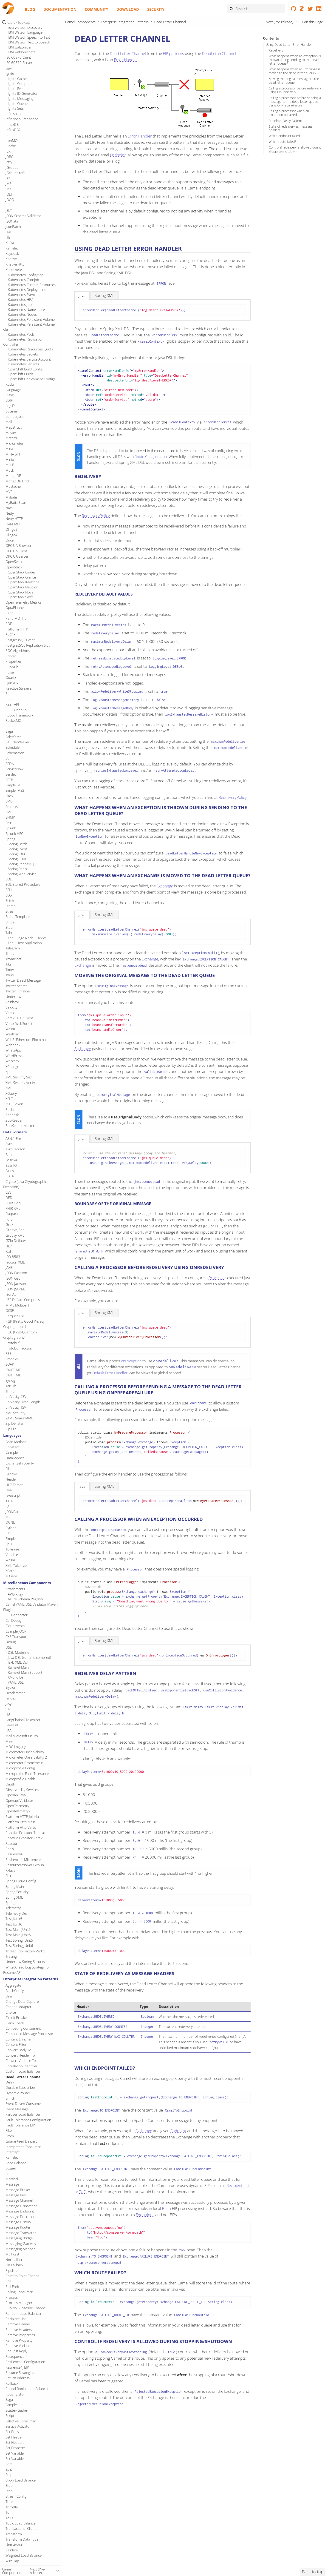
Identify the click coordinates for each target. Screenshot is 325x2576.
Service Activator (18, 2426)
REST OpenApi (16, 709)
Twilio (10, 974)
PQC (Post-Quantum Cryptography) (20, 1335)
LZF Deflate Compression (25, 1299)
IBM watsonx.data (21, 51)
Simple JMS (14, 785)
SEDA (10, 763)
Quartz (11, 677)
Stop (9, 2485)
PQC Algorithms (18, 650)
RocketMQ (13, 720)
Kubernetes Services (23, 364)
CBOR (10, 1175)
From (10, 2135)
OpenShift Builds (20, 373)
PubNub (12, 666)
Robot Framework (19, 715)
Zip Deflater (15, 1423)
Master (11, 432)
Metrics (11, 437)
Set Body (12, 2431)
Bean (9, 1996)
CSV (8, 1192)
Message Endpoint (20, 2211)
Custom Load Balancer (23, 2071)
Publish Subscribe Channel (26, 2307)
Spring (10, 838)
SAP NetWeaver (17, 742)
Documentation (59, 9)
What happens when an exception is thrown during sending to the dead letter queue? (295, 60)
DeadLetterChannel (219, 53)
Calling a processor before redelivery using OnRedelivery (295, 90)
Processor (217, 1277)
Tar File (11, 1385)
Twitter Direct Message (23, 980)
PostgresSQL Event (20, 639)
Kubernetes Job (20, 304)
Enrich (10, 2098)
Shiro (10, 1875)
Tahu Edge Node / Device (27, 937)
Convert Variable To (21, 2060)
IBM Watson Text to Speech (29, 42)
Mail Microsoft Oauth (22, 1735)
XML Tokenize (16, 1565)
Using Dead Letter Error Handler (289, 45)
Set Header (14, 2437)
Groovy (11, 1473)
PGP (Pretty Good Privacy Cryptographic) (24, 1324)
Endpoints (144, 2214)
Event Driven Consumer (24, 2103)
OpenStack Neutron (23, 587)
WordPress (14, 1055)
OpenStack (14, 567)
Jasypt (10, 1703)
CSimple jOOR (16, 1631)
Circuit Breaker (17, 2017)
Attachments (15, 1588)
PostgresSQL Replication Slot (28, 645)
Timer (10, 969)
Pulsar (10, 672)
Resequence (15, 2356)
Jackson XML (15, 1262)
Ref (8, 693)
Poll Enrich (14, 2286)
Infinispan (13, 113)
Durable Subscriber (20, 2087)
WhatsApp (13, 1050)
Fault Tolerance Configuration (28, 2119)
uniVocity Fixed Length (23, 1401)
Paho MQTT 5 (16, 618)
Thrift (10, 953)
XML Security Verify (20, 1082)
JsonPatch (13, 226)
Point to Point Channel (23, 2275)
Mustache (13, 486)
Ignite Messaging (21, 98)
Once (10, 540)
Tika (8, 964)
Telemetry (13, 1907)
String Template (18, 916)
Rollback (12, 2383)
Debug (11, 1641)
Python (11, 1527)
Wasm (10, 1028)
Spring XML (14, 1897)
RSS (8, 725)
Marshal (12, 2178)
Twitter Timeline (18, 991)
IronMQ (11, 140)
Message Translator (21, 2232)
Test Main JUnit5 (18, 1929)
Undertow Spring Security (25, 1961)
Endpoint (118, 155)
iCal (8, 1251)
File (8, 1468)
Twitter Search (17, 985)
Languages (12, 1435)
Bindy (10, 1170)
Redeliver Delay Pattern (285, 121)
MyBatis (11, 497)
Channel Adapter (18, 2006)
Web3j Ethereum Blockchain (27, 1039)
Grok (9, 1224)
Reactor (11, 1843)
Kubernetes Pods (21, 334)
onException (131, 1361)
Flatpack (12, 1213)
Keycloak (12, 253)
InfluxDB (12, 124)
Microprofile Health (20, 1778)
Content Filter (16, 2044)
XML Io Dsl (16, 1677)
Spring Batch (17, 843)
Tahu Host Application (25, 942)
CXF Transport (17, 1636)
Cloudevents (15, 1625)
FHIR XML (13, 1208)
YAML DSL (16, 1682)
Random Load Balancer (24, 2313)
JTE (8, 237)
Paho (10, 613)
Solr (8, 822)
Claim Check (15, 2023)
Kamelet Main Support (25, 1672)
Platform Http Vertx (21, 1827)
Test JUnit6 (14, 1924)
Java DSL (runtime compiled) (29, 1657)
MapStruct (14, 427)
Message (12, 2184)
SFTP (9, 779)
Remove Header (18, 2324)
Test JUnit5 (14, 1918)
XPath (10, 1570)
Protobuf (13, 1342)
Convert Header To (20, 2055)
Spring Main (15, 1886)
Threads (12, 2501)
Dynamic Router (18, 2092)
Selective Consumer (21, 2421)
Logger (11, 2168)
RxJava (10, 1870)
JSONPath (13, 1511)
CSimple (12, 1452)
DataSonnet (15, 1457)
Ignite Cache (17, 78)
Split (9, 2469)
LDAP (10, 394)
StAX (9, 895)
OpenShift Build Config (25, 369)
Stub (9, 927)
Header (11, 1479)
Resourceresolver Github (25, 1864)
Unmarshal (14, 2544)
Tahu (9, 932)
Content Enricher (19, 2039)
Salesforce (13, 736)
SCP (8, 758)
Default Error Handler (109, 1372)
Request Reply (16, 2350)
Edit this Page (312, 22)
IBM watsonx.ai (19, 47)
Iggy (9, 68)
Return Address (18, 2377)
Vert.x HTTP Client (19, 1017)
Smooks (12, 806)
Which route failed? (282, 142)
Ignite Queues (18, 103)
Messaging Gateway (21, 2243)
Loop (10, 2173)
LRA (8, 1730)
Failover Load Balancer (23, 2114)
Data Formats (15, 1132)
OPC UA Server (17, 556)
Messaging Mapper (20, 2248)
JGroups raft (15, 172)
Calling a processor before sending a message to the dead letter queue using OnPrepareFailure (295, 101)
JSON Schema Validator (23, 215)
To (7, 2512)
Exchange (165, 885)
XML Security (15, 1412)
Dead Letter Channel (24, 2076)
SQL (9, 879)
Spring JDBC (17, 854)
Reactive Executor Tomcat (25, 1832)
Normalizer (14, 2259)
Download (127, 9)
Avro (9, 1143)
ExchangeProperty (20, 1463)
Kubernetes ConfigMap (25, 274)
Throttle (12, 2507)
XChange (12, 1066)
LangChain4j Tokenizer (23, 1719)
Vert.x (10, 1012)
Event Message (17, 2109)
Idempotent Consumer (23, 2146)
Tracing (11, 1956)
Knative (11, 258)
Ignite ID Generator (23, 93)
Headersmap (15, 1692)
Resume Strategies (20, 2372)
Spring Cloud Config (21, 1880)
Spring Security (17, 1891)
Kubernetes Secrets (23, 354)
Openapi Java (16, 1794)
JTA (8, 1714)
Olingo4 (11, 534)
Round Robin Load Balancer (27, 2388)
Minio (10, 459)
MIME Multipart (17, 1305)
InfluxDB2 (13, 129)
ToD (82, 2191)
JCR (8, 151)
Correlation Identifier (21, 2066)
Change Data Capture (22, 2001)
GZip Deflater (16, 1240)
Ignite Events (17, 88)
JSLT (9, 210)
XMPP (10, 1087)
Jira (8, 178)
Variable (12, 1554)
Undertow (13, 996)
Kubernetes (14, 269)
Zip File (11, 1428)
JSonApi (11, 1294)
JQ (7, 1506)
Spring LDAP (17, 858)
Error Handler (126, 59)
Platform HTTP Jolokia (22, 1816)
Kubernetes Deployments (27, 289)
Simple (11, 1538)
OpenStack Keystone (24, 582)
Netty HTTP (14, 518)
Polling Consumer (19, 2291)
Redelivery (276, 50)
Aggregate (13, 1985)
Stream (11, 911)
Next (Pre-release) (279, 22)
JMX (8, 188)
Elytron (11, 1687)
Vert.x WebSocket (19, 1023)
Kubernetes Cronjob (23, 279)
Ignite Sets (16, 108)
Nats (9, 507)
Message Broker (18, 2189)
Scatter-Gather (17, 2410)
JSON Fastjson (16, 1272)
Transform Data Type (22, 2539)
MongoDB (13, 475)
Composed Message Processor (29, 2033)
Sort (9, 2464)
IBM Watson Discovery (25, 27)
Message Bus (16, 2195)
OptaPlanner (15, 607)
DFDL (10, 1197)
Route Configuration (151, 456)
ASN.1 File (13, 1138)
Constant (13, 1447)
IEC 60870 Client (18, 57)
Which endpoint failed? (285, 136)
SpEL (9, 1543)
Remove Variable (18, 2345)
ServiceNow (14, 768)
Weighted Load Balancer (24, 2555)
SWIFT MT (13, 1369)
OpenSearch (15, 561)
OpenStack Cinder (21, 572)
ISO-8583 (13, 1256)
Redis (10, 1848)
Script (10, 2415)
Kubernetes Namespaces (27, 309)
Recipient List (16, 2318)
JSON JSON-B (15, 1289)
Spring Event (17, 848)
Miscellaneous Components (27, 1582)
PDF (9, 623)
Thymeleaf (13, 958)
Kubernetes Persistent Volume (31, 319)
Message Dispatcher (21, 2205)
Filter (9, 2130)
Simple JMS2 (15, 790)
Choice (11, 2012)
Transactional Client (21, 2528)
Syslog (10, 1380)
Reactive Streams (19, 688)
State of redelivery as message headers (291, 128)
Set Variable (15, 2453)
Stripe (10, 922)
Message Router (18, 2227)
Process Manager (19, 2302)
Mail (9, 421)
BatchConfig (15, 1990)
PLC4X (10, 634)
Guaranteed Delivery (21, 2141)
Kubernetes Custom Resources (32, 284)
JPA (8, 204)
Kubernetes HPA (20, 299)
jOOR (9, 1500)
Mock (10, 470)
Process (12, 2297)
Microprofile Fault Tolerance (27, 1773)
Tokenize (12, 1549)
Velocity (11, 1007)
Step (9, 2474)
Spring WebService (22, 873)
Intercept (13, 2152)
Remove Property (19, 2340)
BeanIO (11, 1165)
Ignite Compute (19, 83)
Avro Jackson (15, 1149)
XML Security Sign (19, 1077)
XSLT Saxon (14, 1103)
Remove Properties (20, 2334)
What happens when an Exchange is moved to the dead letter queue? (294, 71)
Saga (9, 731)
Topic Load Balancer (21, 2523)
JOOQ (10, 199)
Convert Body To (18, 2049)
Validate (12, 2550)
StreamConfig (16, 2496)
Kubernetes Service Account (29, 359)
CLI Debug (14, 1620)
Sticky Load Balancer (21, 2480)
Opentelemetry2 (18, 1811)
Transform (14, 2533)
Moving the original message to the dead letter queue (294, 81)
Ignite (10, 73)
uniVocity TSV (16, 1407)
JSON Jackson (16, 1283)
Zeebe (10, 1109)
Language (13, 389)
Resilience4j (14, 1854)
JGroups (12, 167)
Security (155, 9)
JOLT (9, 194)
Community (96, 9)
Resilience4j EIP (17, 2367)
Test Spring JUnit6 (19, 1945)
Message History (18, 2221)
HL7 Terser (14, 1484)
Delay (10, 2082)
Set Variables (15, 2458)
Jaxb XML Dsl (18, 1662)
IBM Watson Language (25, 32)
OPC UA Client (16, 550)
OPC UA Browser (18, 545)
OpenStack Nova (20, 592)
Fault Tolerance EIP (20, 2125)
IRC (8, 135)
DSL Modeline (18, 1652)
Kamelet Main (18, 1667)
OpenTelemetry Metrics (23, 602)
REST (9, 699)
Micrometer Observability (25, 1751)
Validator (12, 1001)
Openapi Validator (19, 1800)
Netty (10, 513)
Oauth (10, 1784)
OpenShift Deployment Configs (31, 378)
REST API (12, 704)
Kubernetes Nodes (22, 314)
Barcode (12, 1154)
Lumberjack (14, 416)
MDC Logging (16, 1746)
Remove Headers (19, 2329)
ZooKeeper (14, 1120)
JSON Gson (14, 1278)
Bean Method (16, 1441)
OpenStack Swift (20, 596)
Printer (11, 656)
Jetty (9, 161)
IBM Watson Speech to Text (29, 37)
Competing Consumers (23, 2028)
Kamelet (12, 248)
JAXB (9, 1267)
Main (9, 1741)
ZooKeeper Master (20, 1125)
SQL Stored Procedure (23, 884)
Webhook (13, 1044)
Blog (30, 9)
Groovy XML (15, 1235)
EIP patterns (173, 53)
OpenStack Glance (22, 577)
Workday (12, 1060)
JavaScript (13, 1495)
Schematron (15, 752)
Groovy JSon (15, 1229)
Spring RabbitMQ (21, 863)
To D (9, 2517)
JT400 (10, 231)
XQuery (11, 1093)
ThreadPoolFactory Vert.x (25, 1951)
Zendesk (12, 1114)
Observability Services (22, 1789)
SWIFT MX (13, 1375)
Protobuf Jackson (19, 1348)
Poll (8, 2281)
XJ (7, 1071)
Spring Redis (17, 868)
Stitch (10, 900)
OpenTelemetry (17, 1805)
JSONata (12, 221)
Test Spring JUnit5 (19, 1940)
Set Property (15, 2447)
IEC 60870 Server (19, 62)
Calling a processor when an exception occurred (289, 113)
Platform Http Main (20, 1821)
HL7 (9, 1246)
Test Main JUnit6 (18, 1934)
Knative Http (15, 264)
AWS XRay (15, 1594)
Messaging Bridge (19, 2238)
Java (9, 1490)
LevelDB (12, 1725)
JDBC (9, 156)
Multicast (12, 2254)
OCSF (10, 1310)
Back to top (312, 2571)
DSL (9, 1647)
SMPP (10, 811)
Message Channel (19, 2200)
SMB (9, 801)
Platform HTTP (17, 629)
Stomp (11, 905)
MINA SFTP (14, 454)
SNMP (10, 817)
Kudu (10, 384)
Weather (12, 1034)
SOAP (10, 1364)
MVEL (10, 491)
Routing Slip (15, 2394)
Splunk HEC (14, 833)
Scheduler (13, 747)
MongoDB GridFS (19, 481)
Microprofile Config (20, 1768)
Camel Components (80, 22)
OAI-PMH (13, 524)
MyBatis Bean (16, 502)
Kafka (10, 242)
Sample (11, 2404)
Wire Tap (12, 2560)
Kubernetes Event (21, 294)
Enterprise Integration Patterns (30, 1978)
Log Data (13, 405)
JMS (8, 183)
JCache (11, 145)
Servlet (11, 774)
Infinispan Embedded (22, 118)
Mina (9, 448)
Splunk (11, 828)
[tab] (82, 295)
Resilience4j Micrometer (24, 1859)
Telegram (13, 948)
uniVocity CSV (16, 1396)
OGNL (10, 1522)
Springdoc (13, 1902)
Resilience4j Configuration (25, 2361)
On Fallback (14, 2264)
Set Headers (15, 2442)
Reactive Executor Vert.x (24, 1837)
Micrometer (14, 443)
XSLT (9, 1098)
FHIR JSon (13, 1202)
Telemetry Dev (17, 1913)
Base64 (11, 1159)
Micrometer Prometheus (24, 1762)
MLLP (10, 464)
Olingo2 (11, 529)
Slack (9, 795)
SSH (9, 889)
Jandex (11, 1698)
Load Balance (16, 2162)
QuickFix (12, 682)
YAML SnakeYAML (19, 1418)
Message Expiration (20, 2216)
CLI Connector (17, 1614)
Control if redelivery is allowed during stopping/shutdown (295, 149)
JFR (8, 1708)
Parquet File (15, 1315)
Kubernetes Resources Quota (30, 349)
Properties (14, 661)
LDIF (9, 400)
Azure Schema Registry (25, 1599)
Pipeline (11, 2270)
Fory (9, 1219)
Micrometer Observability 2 (26, 1757)
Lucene (11, 411)
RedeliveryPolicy (96, 515)
